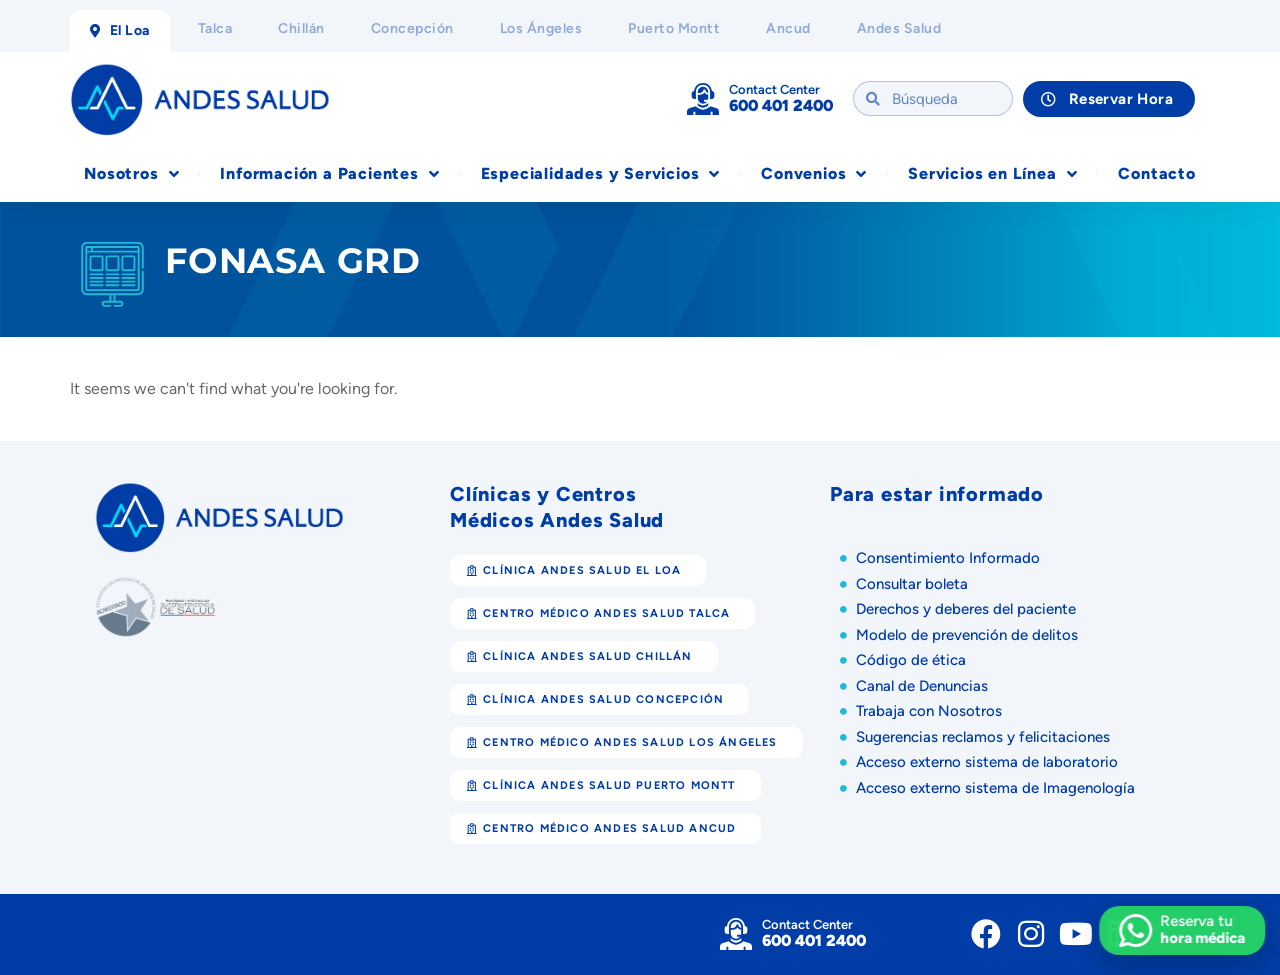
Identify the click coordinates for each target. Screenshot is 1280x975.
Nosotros (131, 174)
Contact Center (774, 89)
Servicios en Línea (992, 174)
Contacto (1156, 173)
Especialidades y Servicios (601, 174)
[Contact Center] (703, 99)
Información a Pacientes (329, 174)
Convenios (814, 174)
